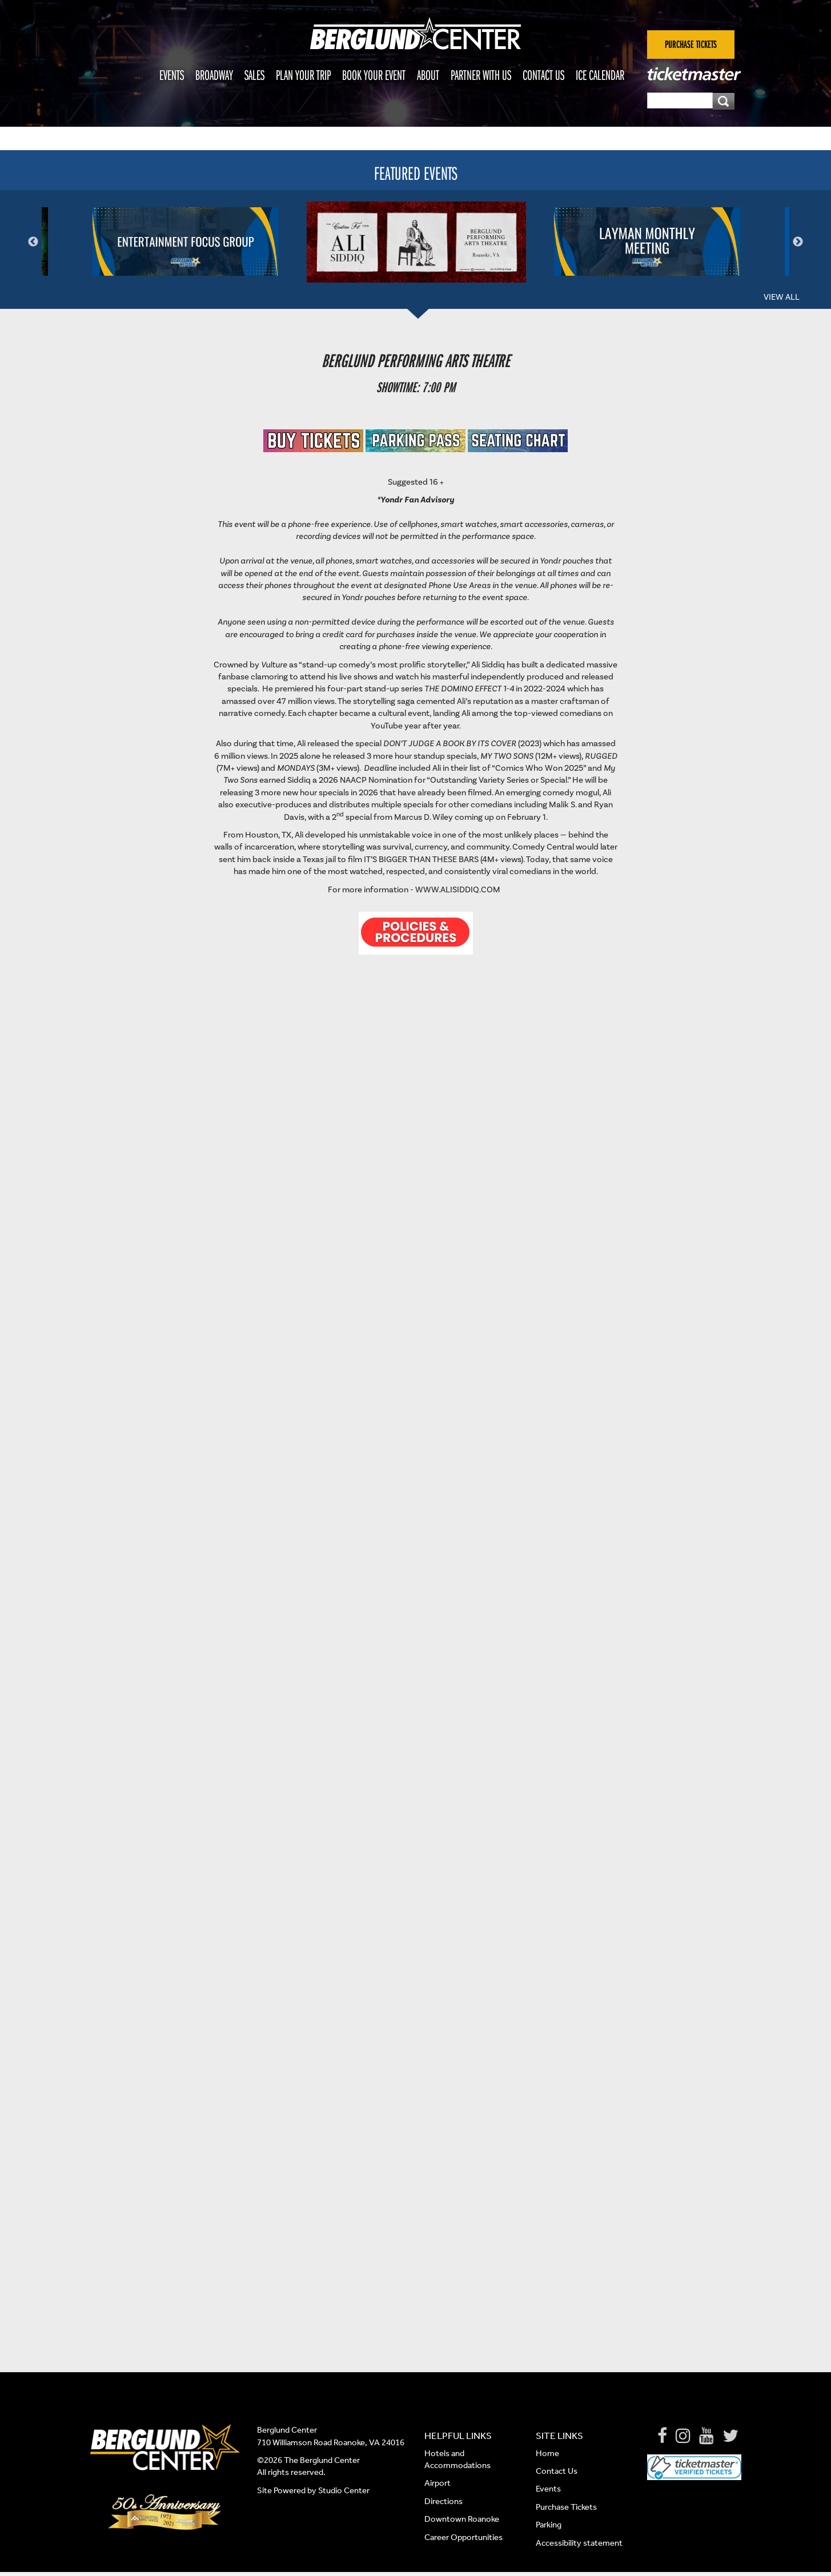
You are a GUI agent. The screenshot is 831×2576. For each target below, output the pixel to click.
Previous (33, 242)
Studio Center (344, 2490)
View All (782, 297)
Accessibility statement (579, 2543)
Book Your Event (374, 75)
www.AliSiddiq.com (457, 889)
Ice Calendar (600, 75)
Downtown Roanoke (461, 2519)
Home (547, 2453)
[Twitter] (730, 2436)
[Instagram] (683, 2436)
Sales (254, 75)
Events (171, 75)
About (428, 75)
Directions (444, 2501)
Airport (437, 2483)
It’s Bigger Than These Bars (421, 859)
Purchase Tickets (566, 2507)
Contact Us (543, 75)
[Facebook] (662, 2436)
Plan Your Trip (303, 75)
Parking (548, 2524)
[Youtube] (706, 2436)
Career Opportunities (463, 2537)
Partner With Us (481, 75)
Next (798, 242)
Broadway (214, 75)
